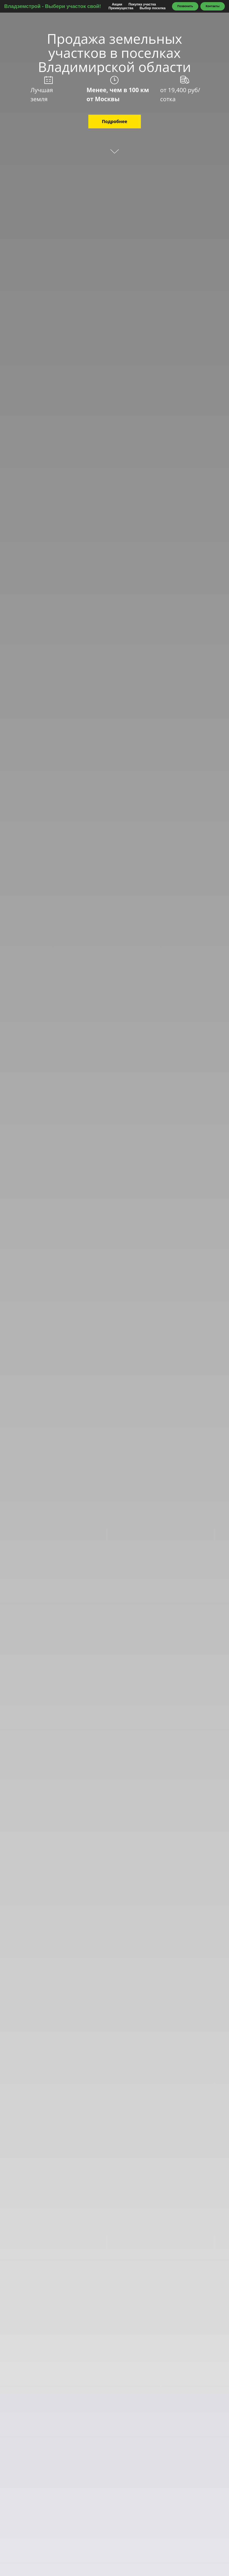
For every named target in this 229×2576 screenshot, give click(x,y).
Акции (117, 4)
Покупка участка (142, 4)
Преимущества (121, 8)
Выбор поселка (152, 8)
